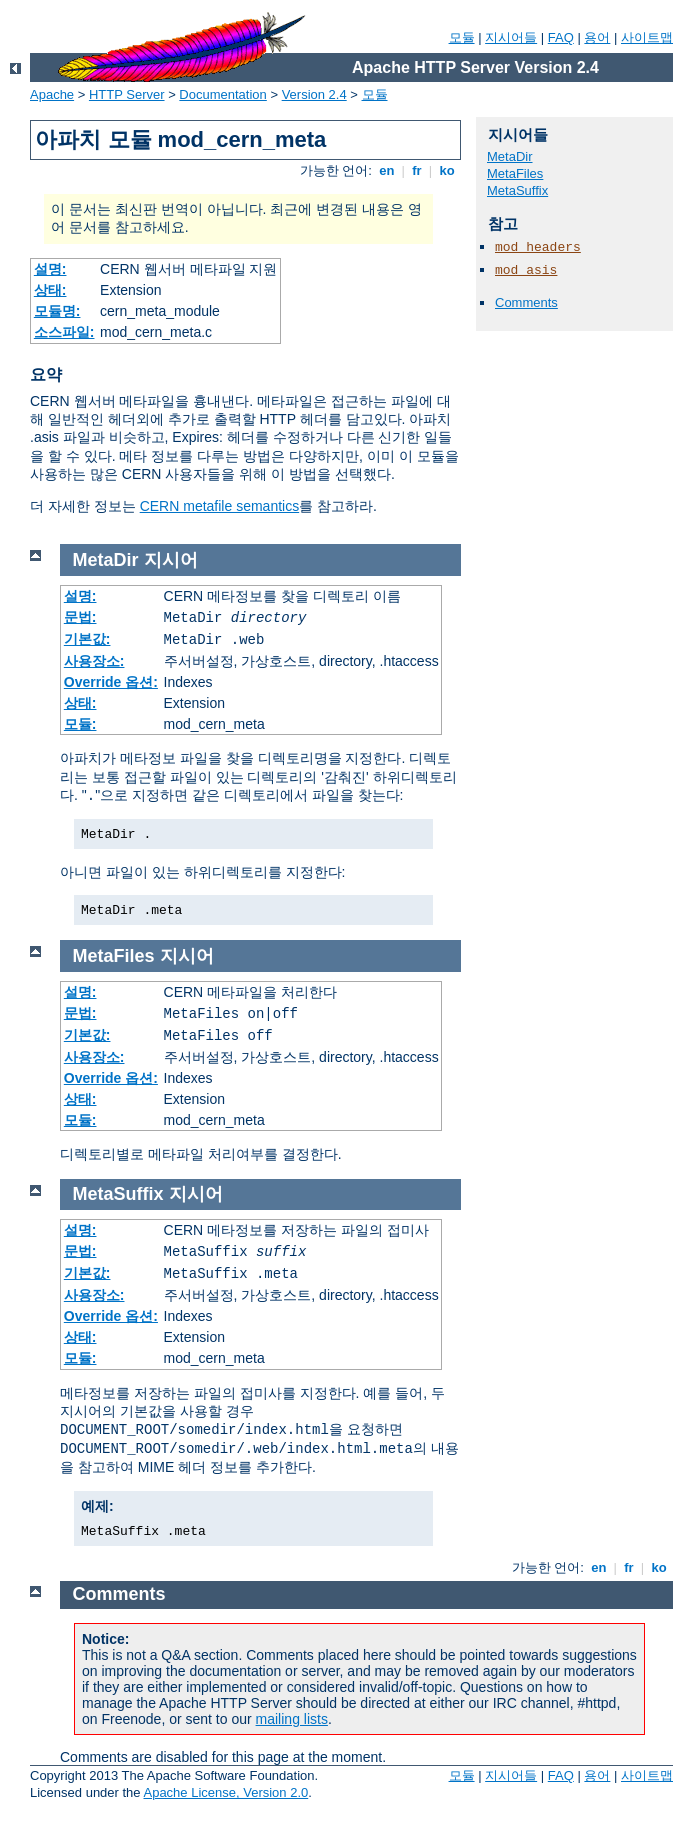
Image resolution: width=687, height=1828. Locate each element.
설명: (50, 269)
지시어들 (511, 37)
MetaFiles (515, 173)
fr (417, 170)
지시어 (171, 560)
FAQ (561, 37)
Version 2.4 (314, 94)
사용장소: (94, 661)
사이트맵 (647, 37)
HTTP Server (127, 94)
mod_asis (526, 270)
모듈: (80, 724)
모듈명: (57, 311)
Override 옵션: (111, 682)
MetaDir (510, 156)
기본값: (87, 639)
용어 (597, 37)
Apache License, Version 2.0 (225, 1792)
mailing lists (292, 1719)
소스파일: (64, 332)
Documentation (222, 94)
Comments (526, 302)
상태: (50, 290)
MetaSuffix (517, 190)
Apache (52, 94)
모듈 (462, 37)
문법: (80, 617)
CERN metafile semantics (220, 506)
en (387, 170)
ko (447, 170)
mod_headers (538, 247)
